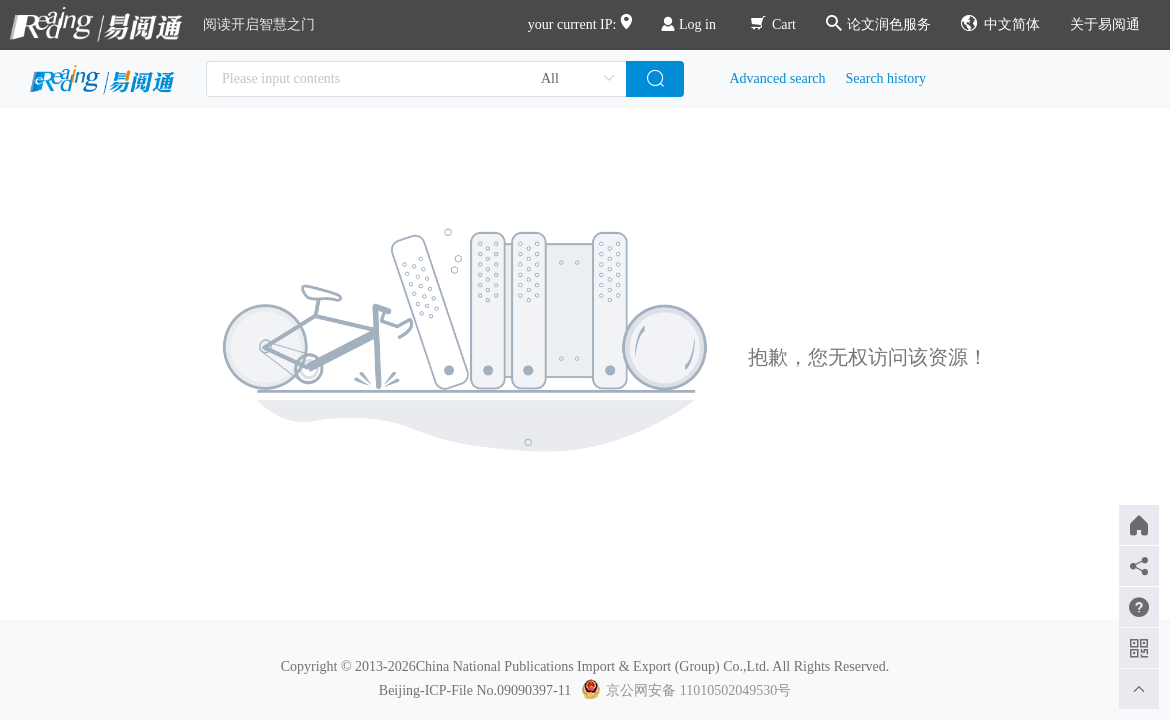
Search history (886, 78)
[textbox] (416, 79)
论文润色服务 (878, 24)
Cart (773, 24)
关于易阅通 (1105, 24)
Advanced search (778, 78)
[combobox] (416, 79)
